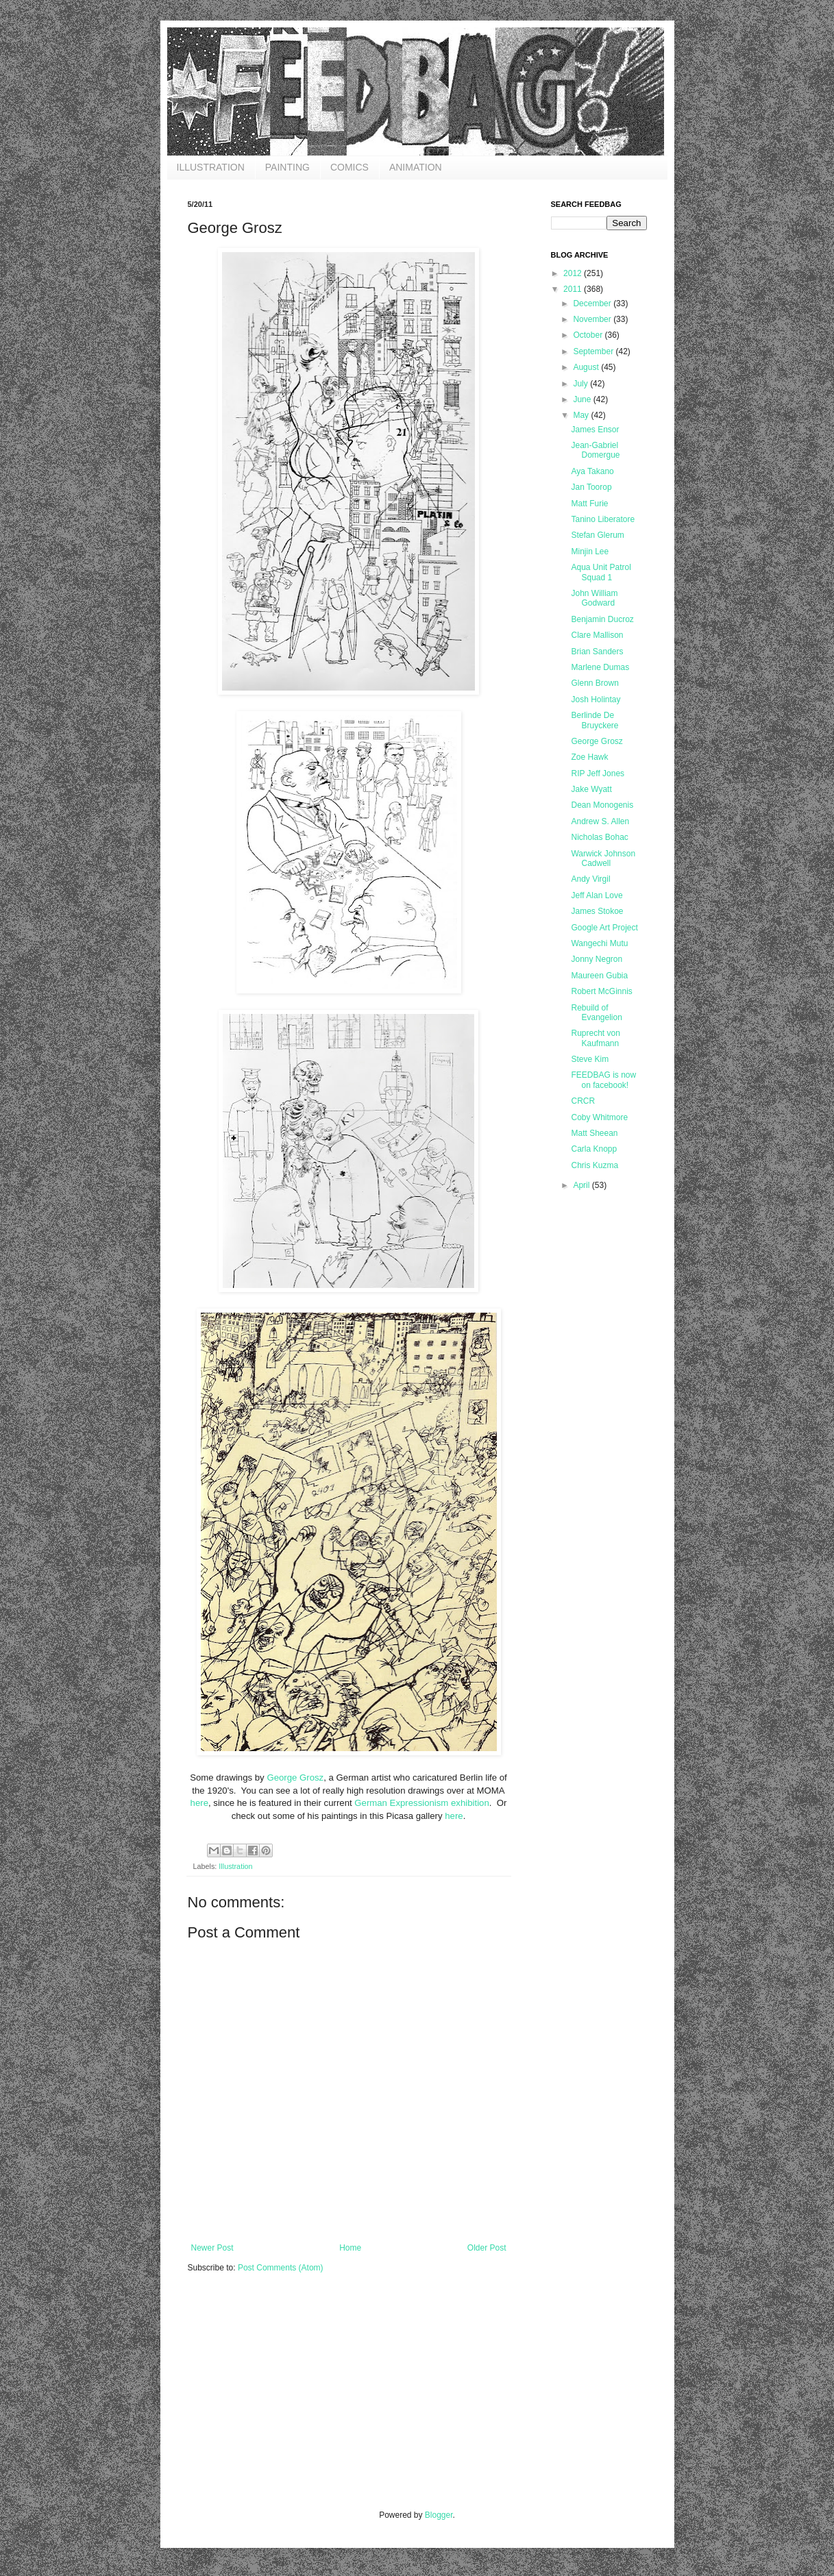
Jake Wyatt (591, 789)
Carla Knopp (594, 1149)
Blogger (439, 2515)
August (587, 367)
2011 (573, 289)
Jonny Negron (596, 959)
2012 (573, 273)
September (594, 351)
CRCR (583, 1101)
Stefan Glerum (597, 535)
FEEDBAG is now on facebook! (603, 1079)
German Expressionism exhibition (421, 1803)
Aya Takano (592, 471)
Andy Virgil (590, 879)
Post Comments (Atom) (280, 2267)
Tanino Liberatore (603, 519)
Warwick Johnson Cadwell (603, 858)
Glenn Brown (594, 683)
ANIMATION (415, 167)
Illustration (235, 1866)
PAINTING (287, 167)
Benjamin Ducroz (602, 619)
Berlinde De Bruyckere (594, 720)
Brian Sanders (597, 651)
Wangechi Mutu (599, 943)
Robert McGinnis (601, 991)
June (583, 399)
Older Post (486, 2248)
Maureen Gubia (599, 975)
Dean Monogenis (602, 805)
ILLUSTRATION (211, 167)
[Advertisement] (290, 2400)
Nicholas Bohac (599, 837)
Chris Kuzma (594, 1165)
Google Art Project (604, 927)
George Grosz (295, 1777)
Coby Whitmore (599, 1117)
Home (350, 2248)
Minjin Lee (590, 551)
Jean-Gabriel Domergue (595, 450)
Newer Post (212, 2248)
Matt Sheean (594, 1133)
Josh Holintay (595, 699)
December (593, 303)
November (593, 319)
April (582, 1185)
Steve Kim (590, 1059)
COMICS (349, 167)
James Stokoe (597, 911)
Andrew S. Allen (600, 821)
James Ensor (595, 429)
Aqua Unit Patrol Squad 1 (600, 572)
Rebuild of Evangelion (596, 1012)
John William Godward (594, 598)
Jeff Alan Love (596, 895)
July (581, 383)
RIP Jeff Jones (597, 773)
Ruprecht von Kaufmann (595, 1038)
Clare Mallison (597, 635)
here (199, 1803)
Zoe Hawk (589, 757)
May (582, 415)
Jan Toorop (591, 487)
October (588, 335)
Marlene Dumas (600, 667)
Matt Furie (589, 503)
